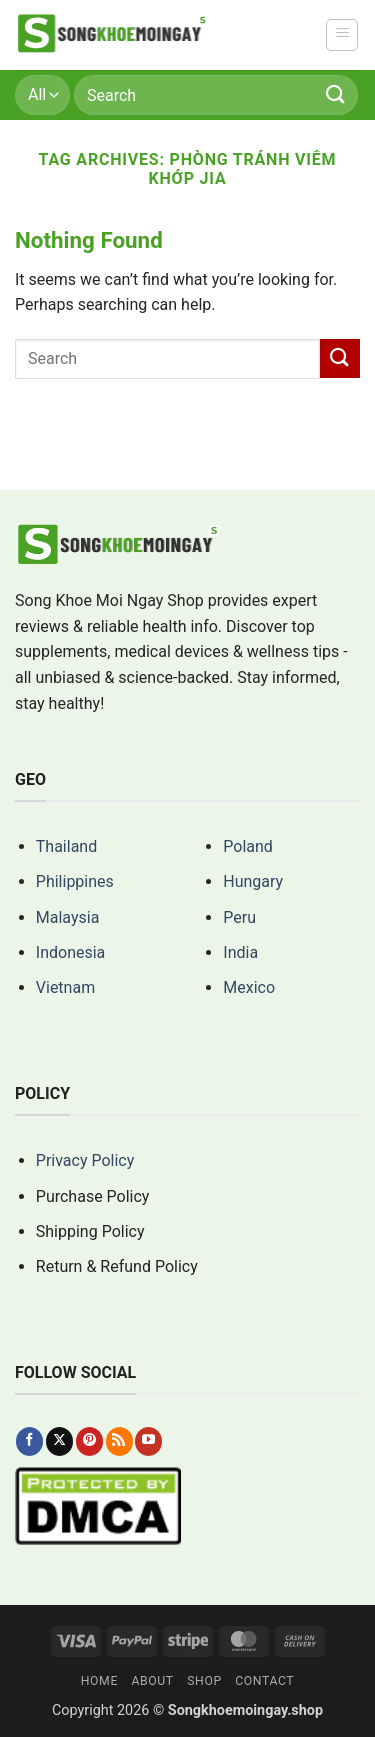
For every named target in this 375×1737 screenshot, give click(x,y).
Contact (264, 1681)
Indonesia (71, 952)
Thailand (66, 846)
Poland (248, 846)
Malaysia (68, 917)
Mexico (249, 987)
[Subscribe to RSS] (119, 1441)
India (240, 952)
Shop (204, 1681)
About (152, 1681)
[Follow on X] (59, 1441)
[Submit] (336, 94)
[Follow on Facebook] (29, 1441)
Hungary (253, 881)
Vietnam (65, 987)
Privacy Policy (85, 1160)
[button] (342, 35)
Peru (239, 917)
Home (99, 1681)
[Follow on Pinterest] (89, 1441)
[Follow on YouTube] (148, 1441)
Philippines (75, 881)
